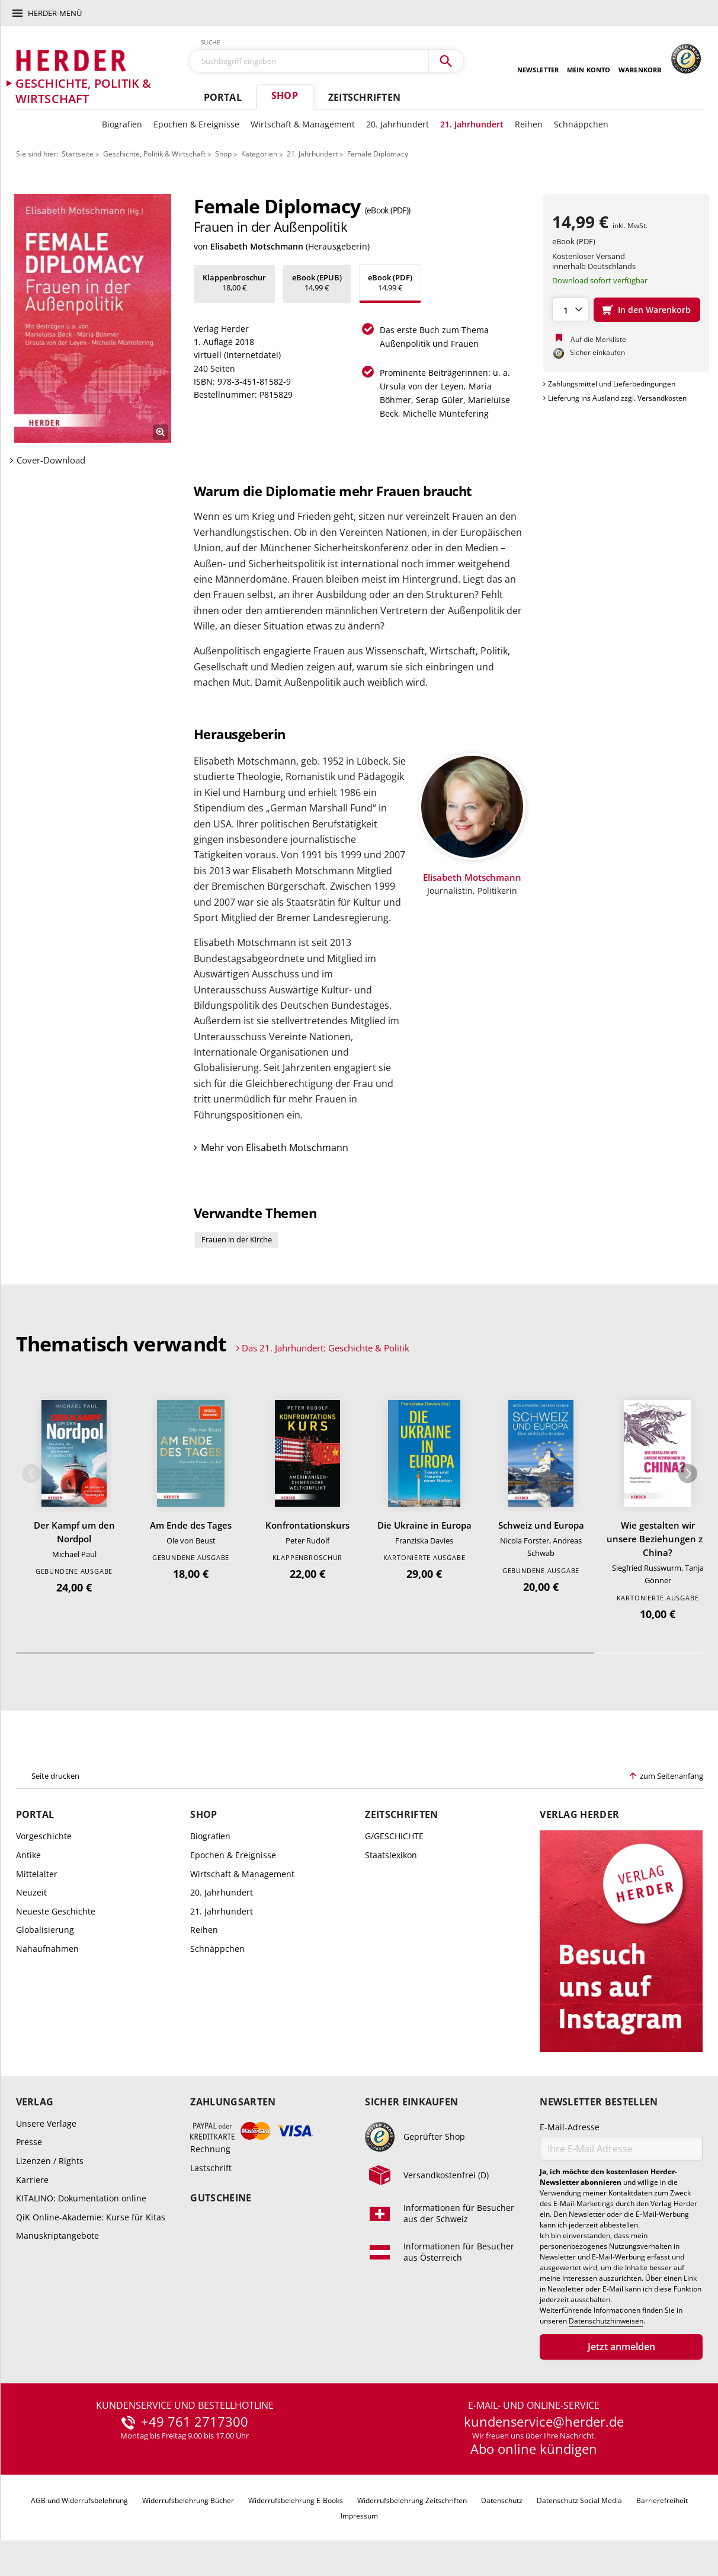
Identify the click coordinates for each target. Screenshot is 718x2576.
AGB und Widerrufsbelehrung (79, 2500)
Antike (28, 1855)
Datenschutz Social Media (579, 2500)
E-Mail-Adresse (570, 2127)
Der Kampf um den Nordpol (74, 1532)
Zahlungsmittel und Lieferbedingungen (611, 384)
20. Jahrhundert (397, 124)
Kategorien (259, 154)
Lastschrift (211, 2168)
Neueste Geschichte (55, 1911)
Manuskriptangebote (57, 2235)
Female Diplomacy (377, 154)
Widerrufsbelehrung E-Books (295, 2500)
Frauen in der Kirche (236, 1239)
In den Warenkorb (654, 309)
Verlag (35, 2102)
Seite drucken (55, 1775)
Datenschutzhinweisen (606, 2321)
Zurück (31, 1473)
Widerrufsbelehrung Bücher (188, 2500)
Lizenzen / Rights (50, 2160)
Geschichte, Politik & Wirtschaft (154, 154)
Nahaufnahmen (47, 1948)
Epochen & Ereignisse (196, 124)
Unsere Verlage (46, 2123)
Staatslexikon (391, 1855)
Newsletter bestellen (599, 2102)
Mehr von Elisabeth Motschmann (274, 1147)
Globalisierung (45, 1929)
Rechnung (210, 2149)
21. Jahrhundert (472, 124)
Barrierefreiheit (662, 2500)
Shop (284, 95)
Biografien (122, 124)
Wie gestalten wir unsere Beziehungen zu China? (658, 1538)
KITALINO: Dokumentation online (81, 2198)
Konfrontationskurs (307, 1525)
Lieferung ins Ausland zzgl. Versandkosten (617, 398)
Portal (223, 97)
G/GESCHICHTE (394, 1836)
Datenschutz (502, 2500)
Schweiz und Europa (541, 1525)
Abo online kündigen (533, 2448)
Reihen (529, 124)
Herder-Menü (55, 13)
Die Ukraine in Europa (424, 1525)
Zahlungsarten (232, 2102)
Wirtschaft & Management (303, 124)
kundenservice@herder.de (544, 2422)
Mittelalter (36, 1874)
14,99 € (317, 282)
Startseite (78, 154)
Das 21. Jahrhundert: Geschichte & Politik (325, 1348)
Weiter (687, 1473)
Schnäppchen (581, 124)
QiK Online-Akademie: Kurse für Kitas (90, 2217)
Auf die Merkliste (598, 339)
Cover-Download (51, 460)
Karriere (32, 2179)
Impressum (359, 2516)
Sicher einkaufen (411, 2102)
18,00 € (234, 282)
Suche (211, 42)
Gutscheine (220, 2198)
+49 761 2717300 (194, 2422)
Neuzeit (31, 1892)
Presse (29, 2141)
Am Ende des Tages (191, 1525)
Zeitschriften (364, 97)
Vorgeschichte (44, 1836)
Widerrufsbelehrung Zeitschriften (412, 2500)
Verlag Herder (579, 1814)
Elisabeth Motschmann (256, 246)
